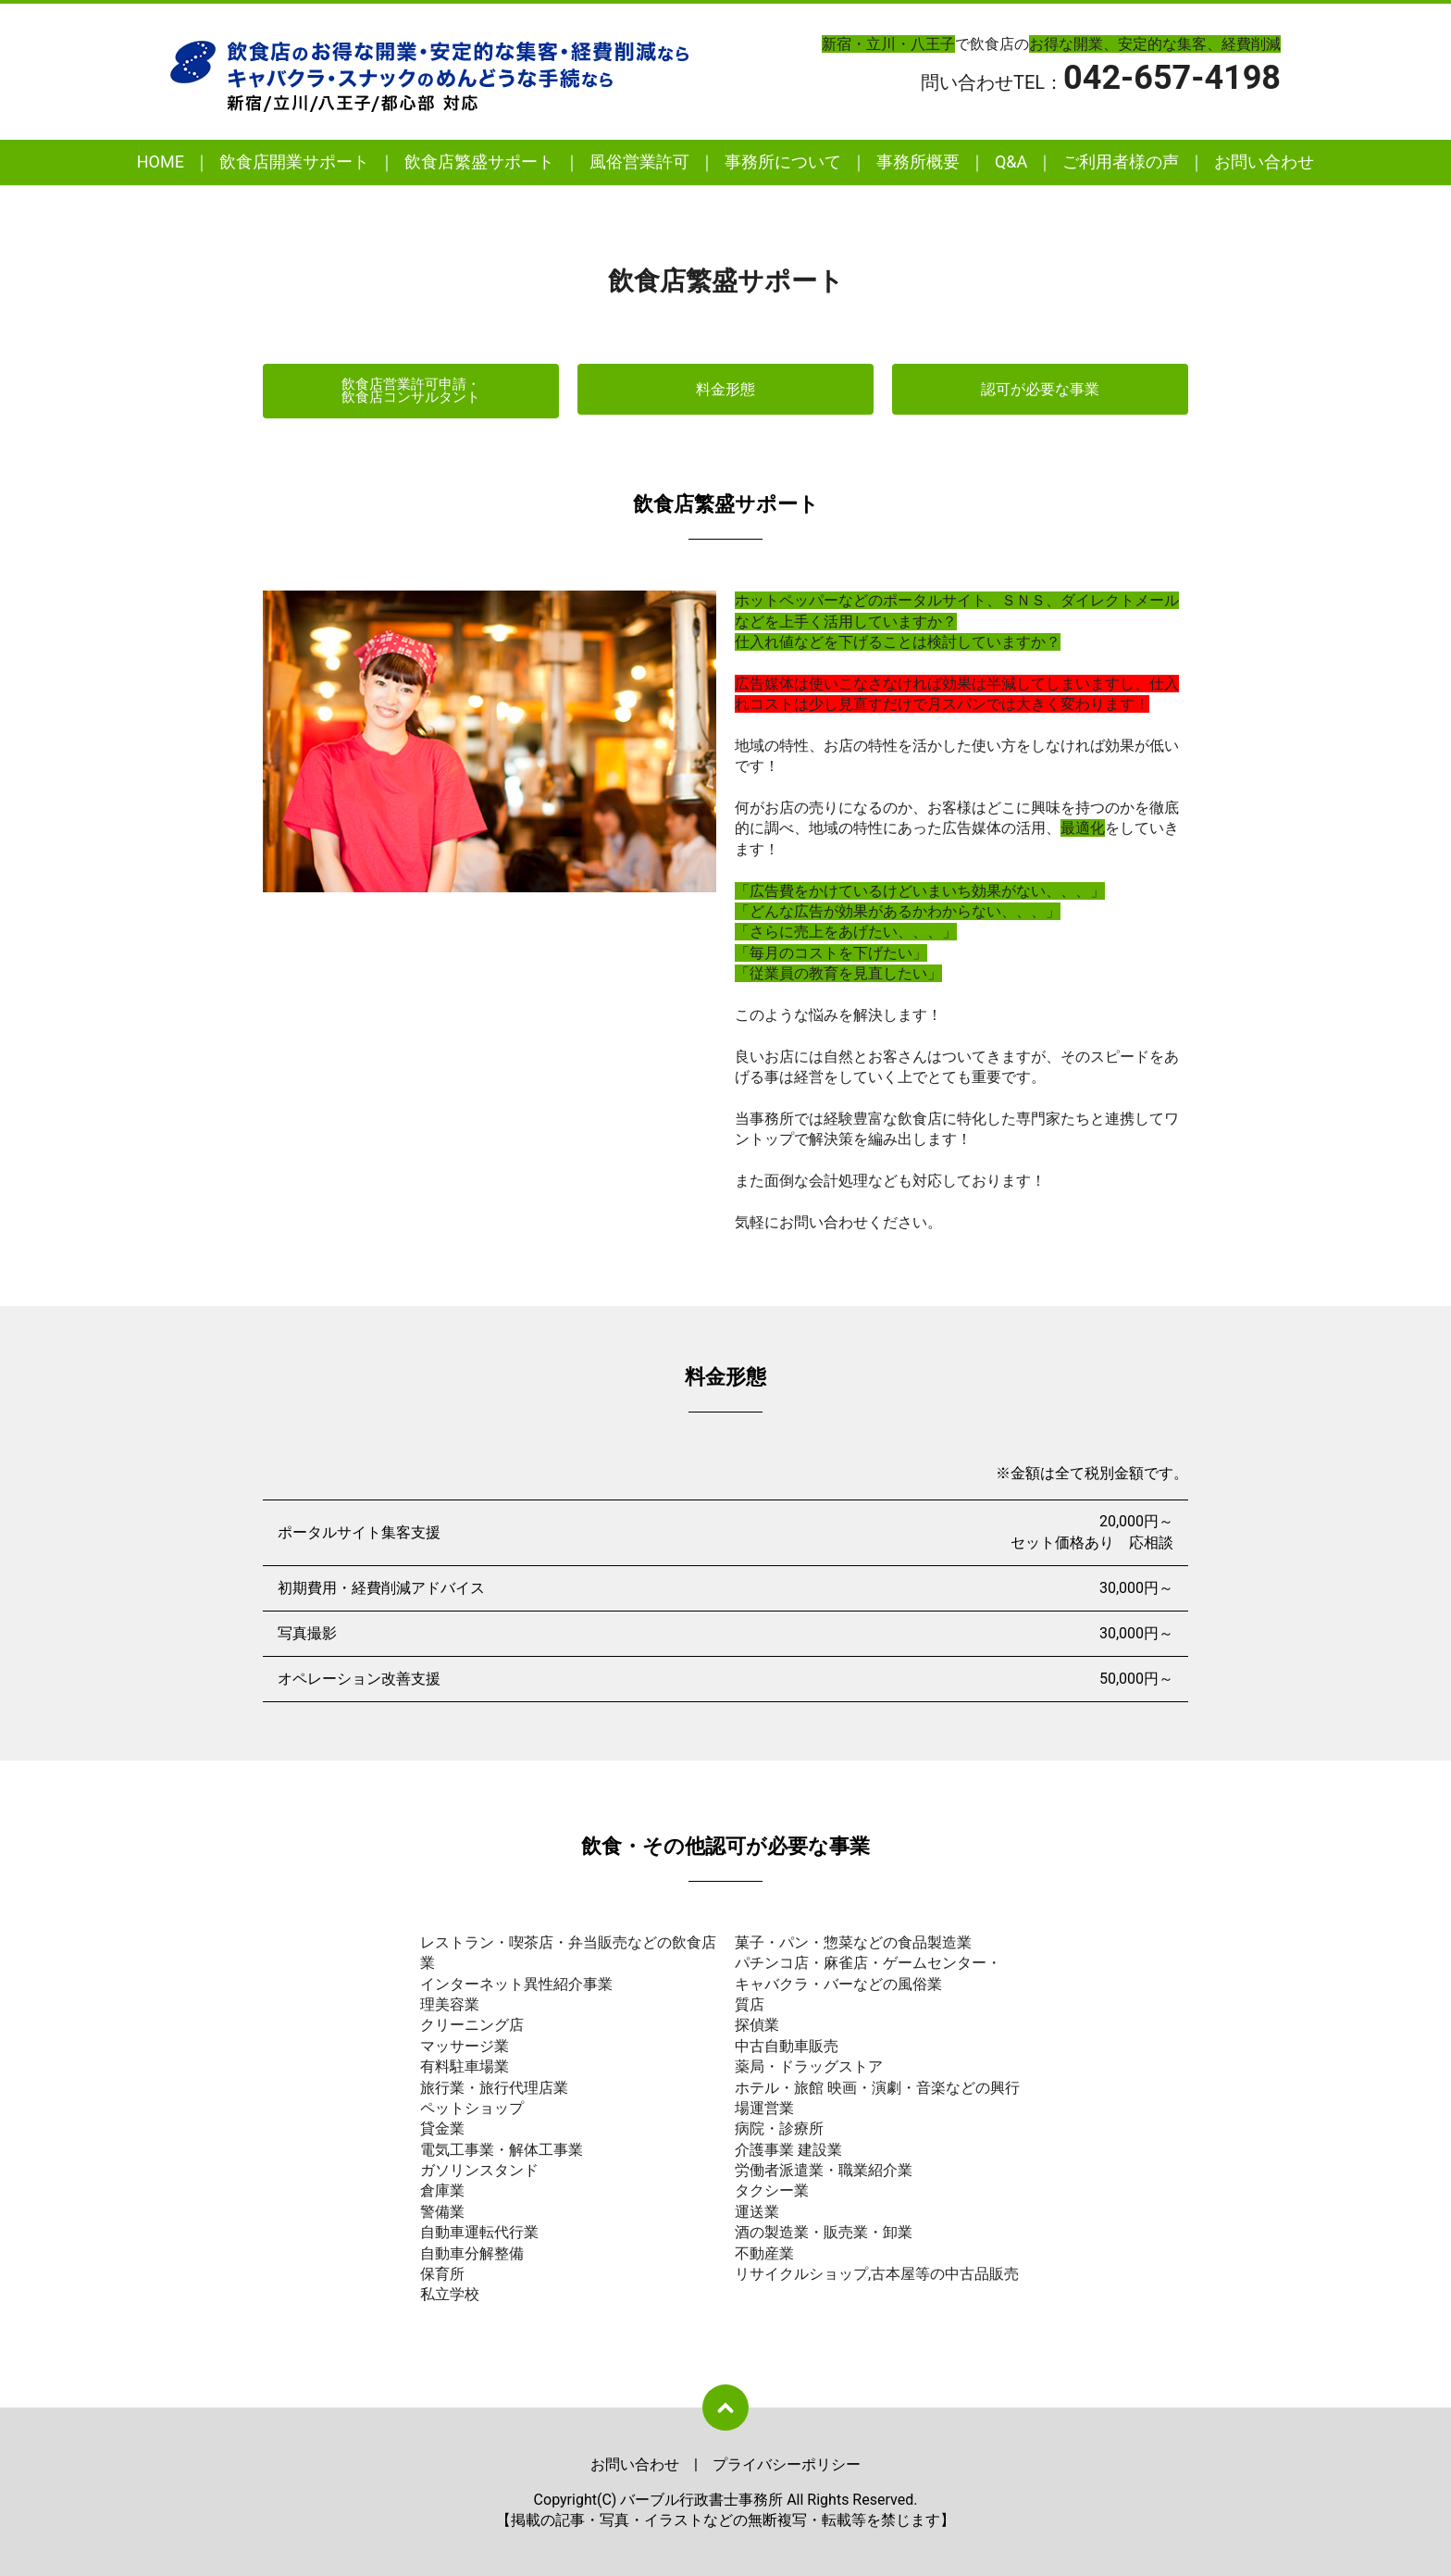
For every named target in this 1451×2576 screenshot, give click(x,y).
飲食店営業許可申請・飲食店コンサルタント (410, 389)
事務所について (783, 161)
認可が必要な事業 (1040, 389)
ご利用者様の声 (1120, 161)
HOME (160, 161)
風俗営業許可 (639, 161)
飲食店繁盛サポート (479, 161)
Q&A (1011, 161)
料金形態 (725, 389)
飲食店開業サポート (294, 161)
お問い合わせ (1264, 161)
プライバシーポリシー (787, 2463)
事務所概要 (918, 161)
